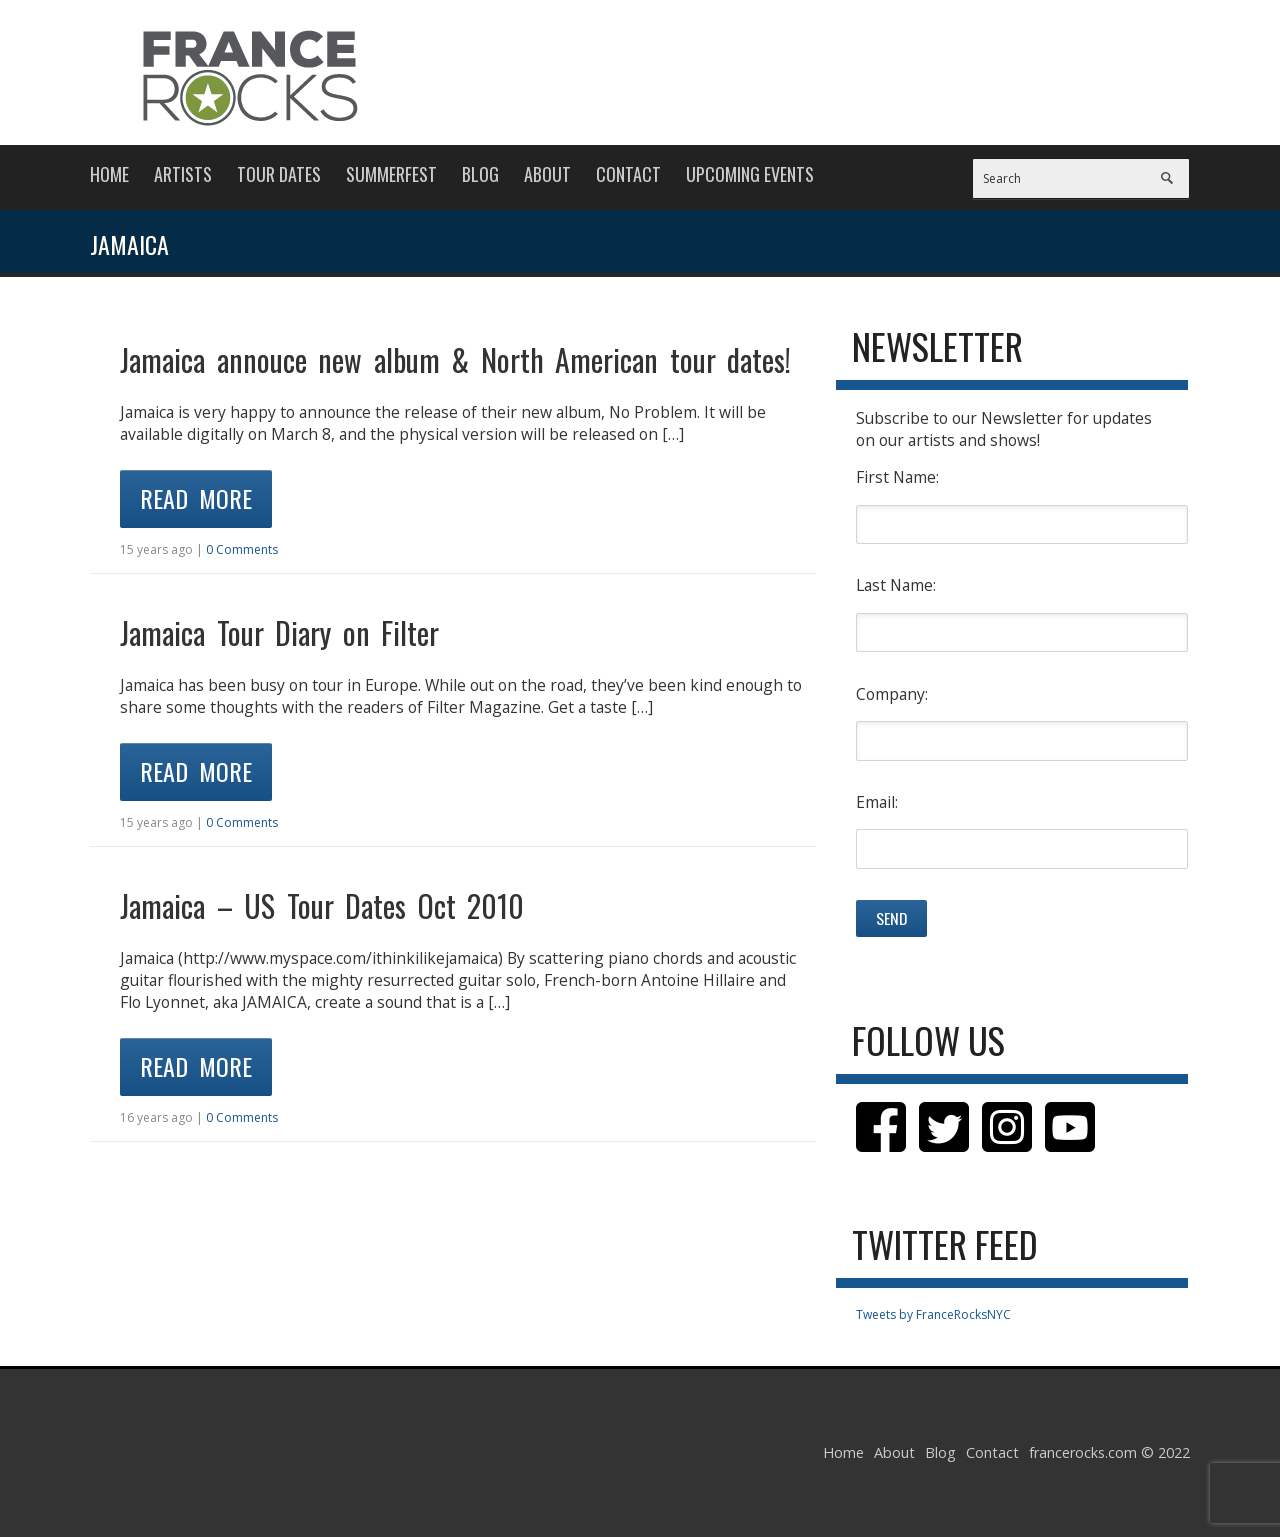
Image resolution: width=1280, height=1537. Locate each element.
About (547, 174)
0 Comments (242, 549)
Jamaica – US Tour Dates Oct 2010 (322, 905)
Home (109, 174)
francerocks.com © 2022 (1109, 1452)
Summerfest (391, 174)
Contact (628, 174)
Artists (183, 174)
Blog (480, 174)
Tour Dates (279, 174)
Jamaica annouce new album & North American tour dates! (455, 359)
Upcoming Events (750, 174)
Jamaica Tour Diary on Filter (279, 632)
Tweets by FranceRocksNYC (933, 1314)
